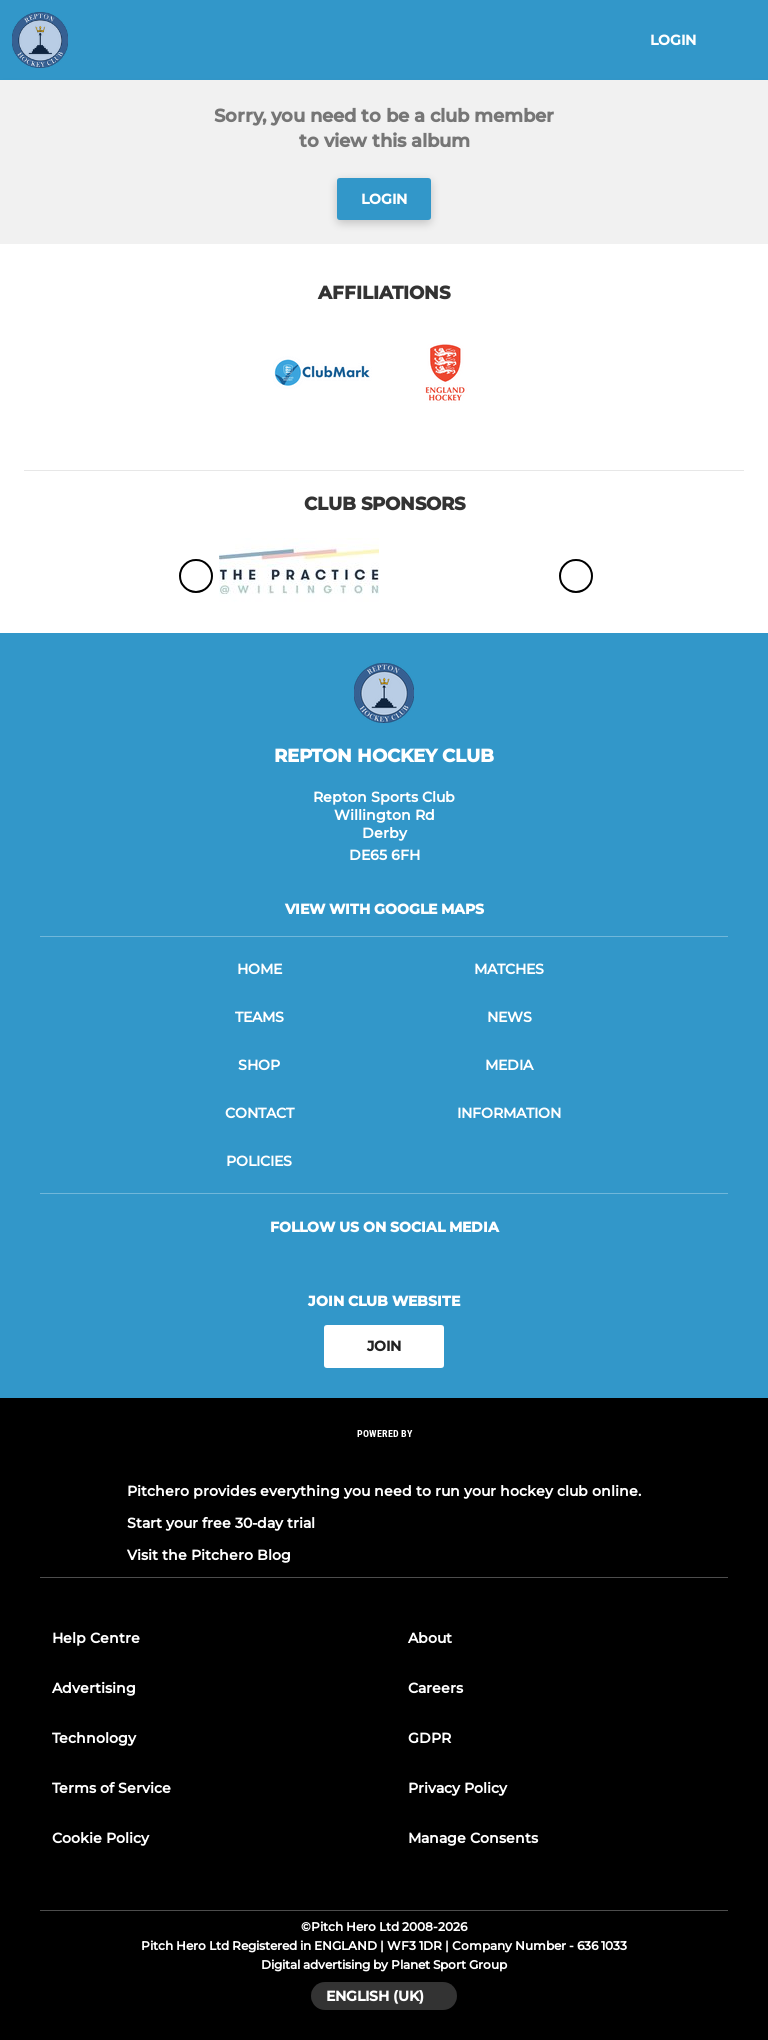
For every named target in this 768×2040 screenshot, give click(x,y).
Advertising (94, 1688)
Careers (435, 1688)
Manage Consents (473, 1838)
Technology (94, 1738)
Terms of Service (111, 1788)
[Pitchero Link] (384, 1459)
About (430, 1638)
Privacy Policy (457, 1788)
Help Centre (96, 1638)
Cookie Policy (100, 1838)
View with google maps (384, 909)
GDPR (429, 1738)
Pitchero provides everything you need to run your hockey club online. (384, 1491)
